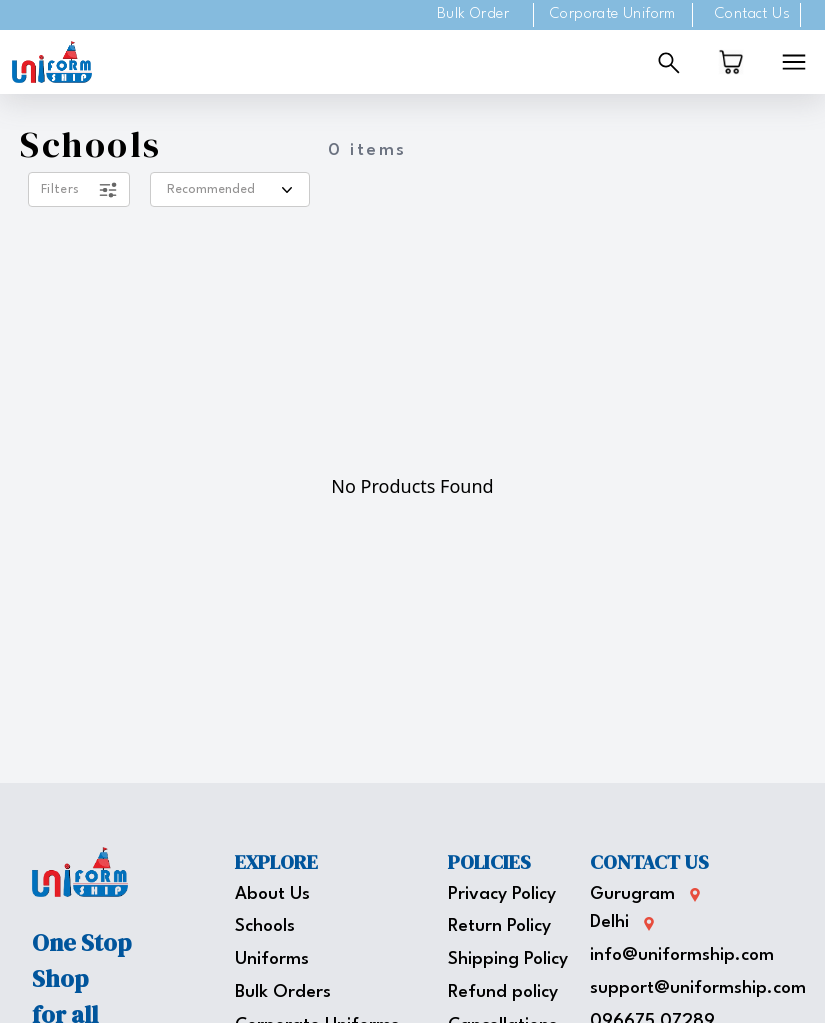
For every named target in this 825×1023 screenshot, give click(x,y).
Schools (265, 926)
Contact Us (752, 14)
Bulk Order (473, 14)
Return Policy (499, 926)
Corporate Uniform (613, 14)
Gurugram (632, 894)
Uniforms (272, 959)
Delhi (609, 922)
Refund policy (503, 992)
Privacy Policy (502, 894)
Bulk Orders (283, 992)
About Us (272, 894)
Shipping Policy (508, 959)
